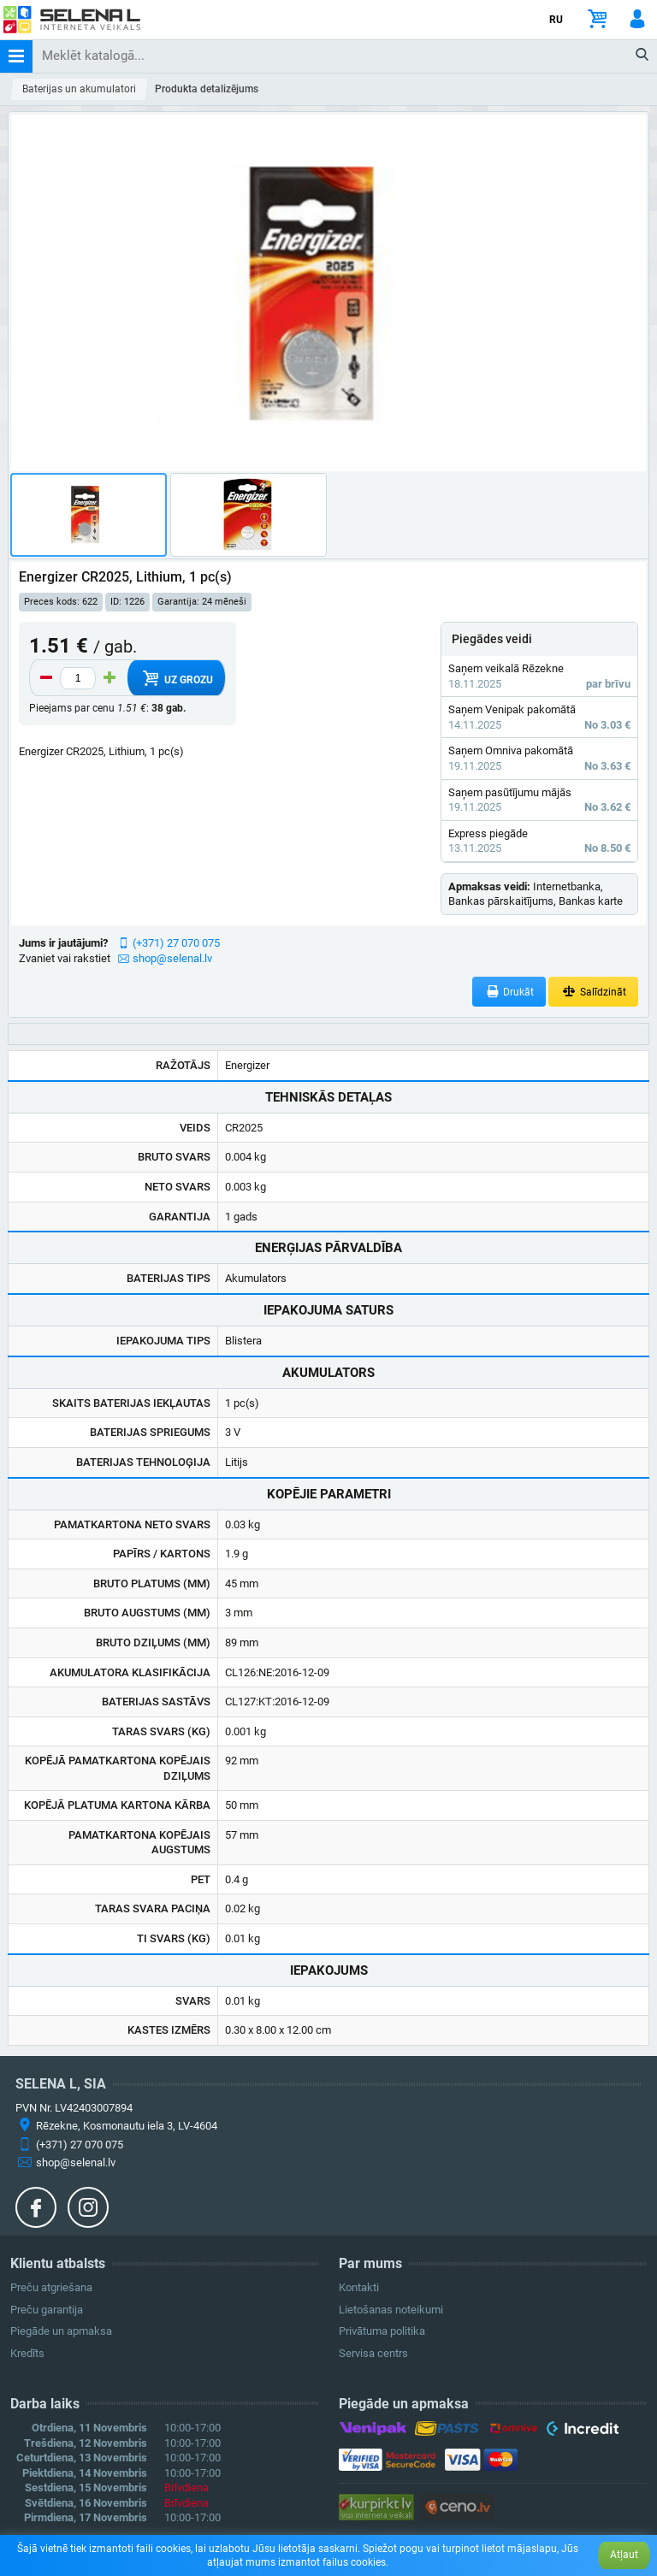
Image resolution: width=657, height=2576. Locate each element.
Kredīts (27, 2353)
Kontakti (359, 2287)
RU (556, 20)
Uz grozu (175, 678)
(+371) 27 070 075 (176, 942)
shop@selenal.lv (172, 958)
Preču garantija (46, 2309)
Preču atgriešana (51, 2287)
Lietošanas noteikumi (391, 2309)
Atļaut (624, 2555)
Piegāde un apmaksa (61, 2331)
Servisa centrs (373, 2353)
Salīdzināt (593, 992)
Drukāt (509, 992)
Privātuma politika (382, 2331)
